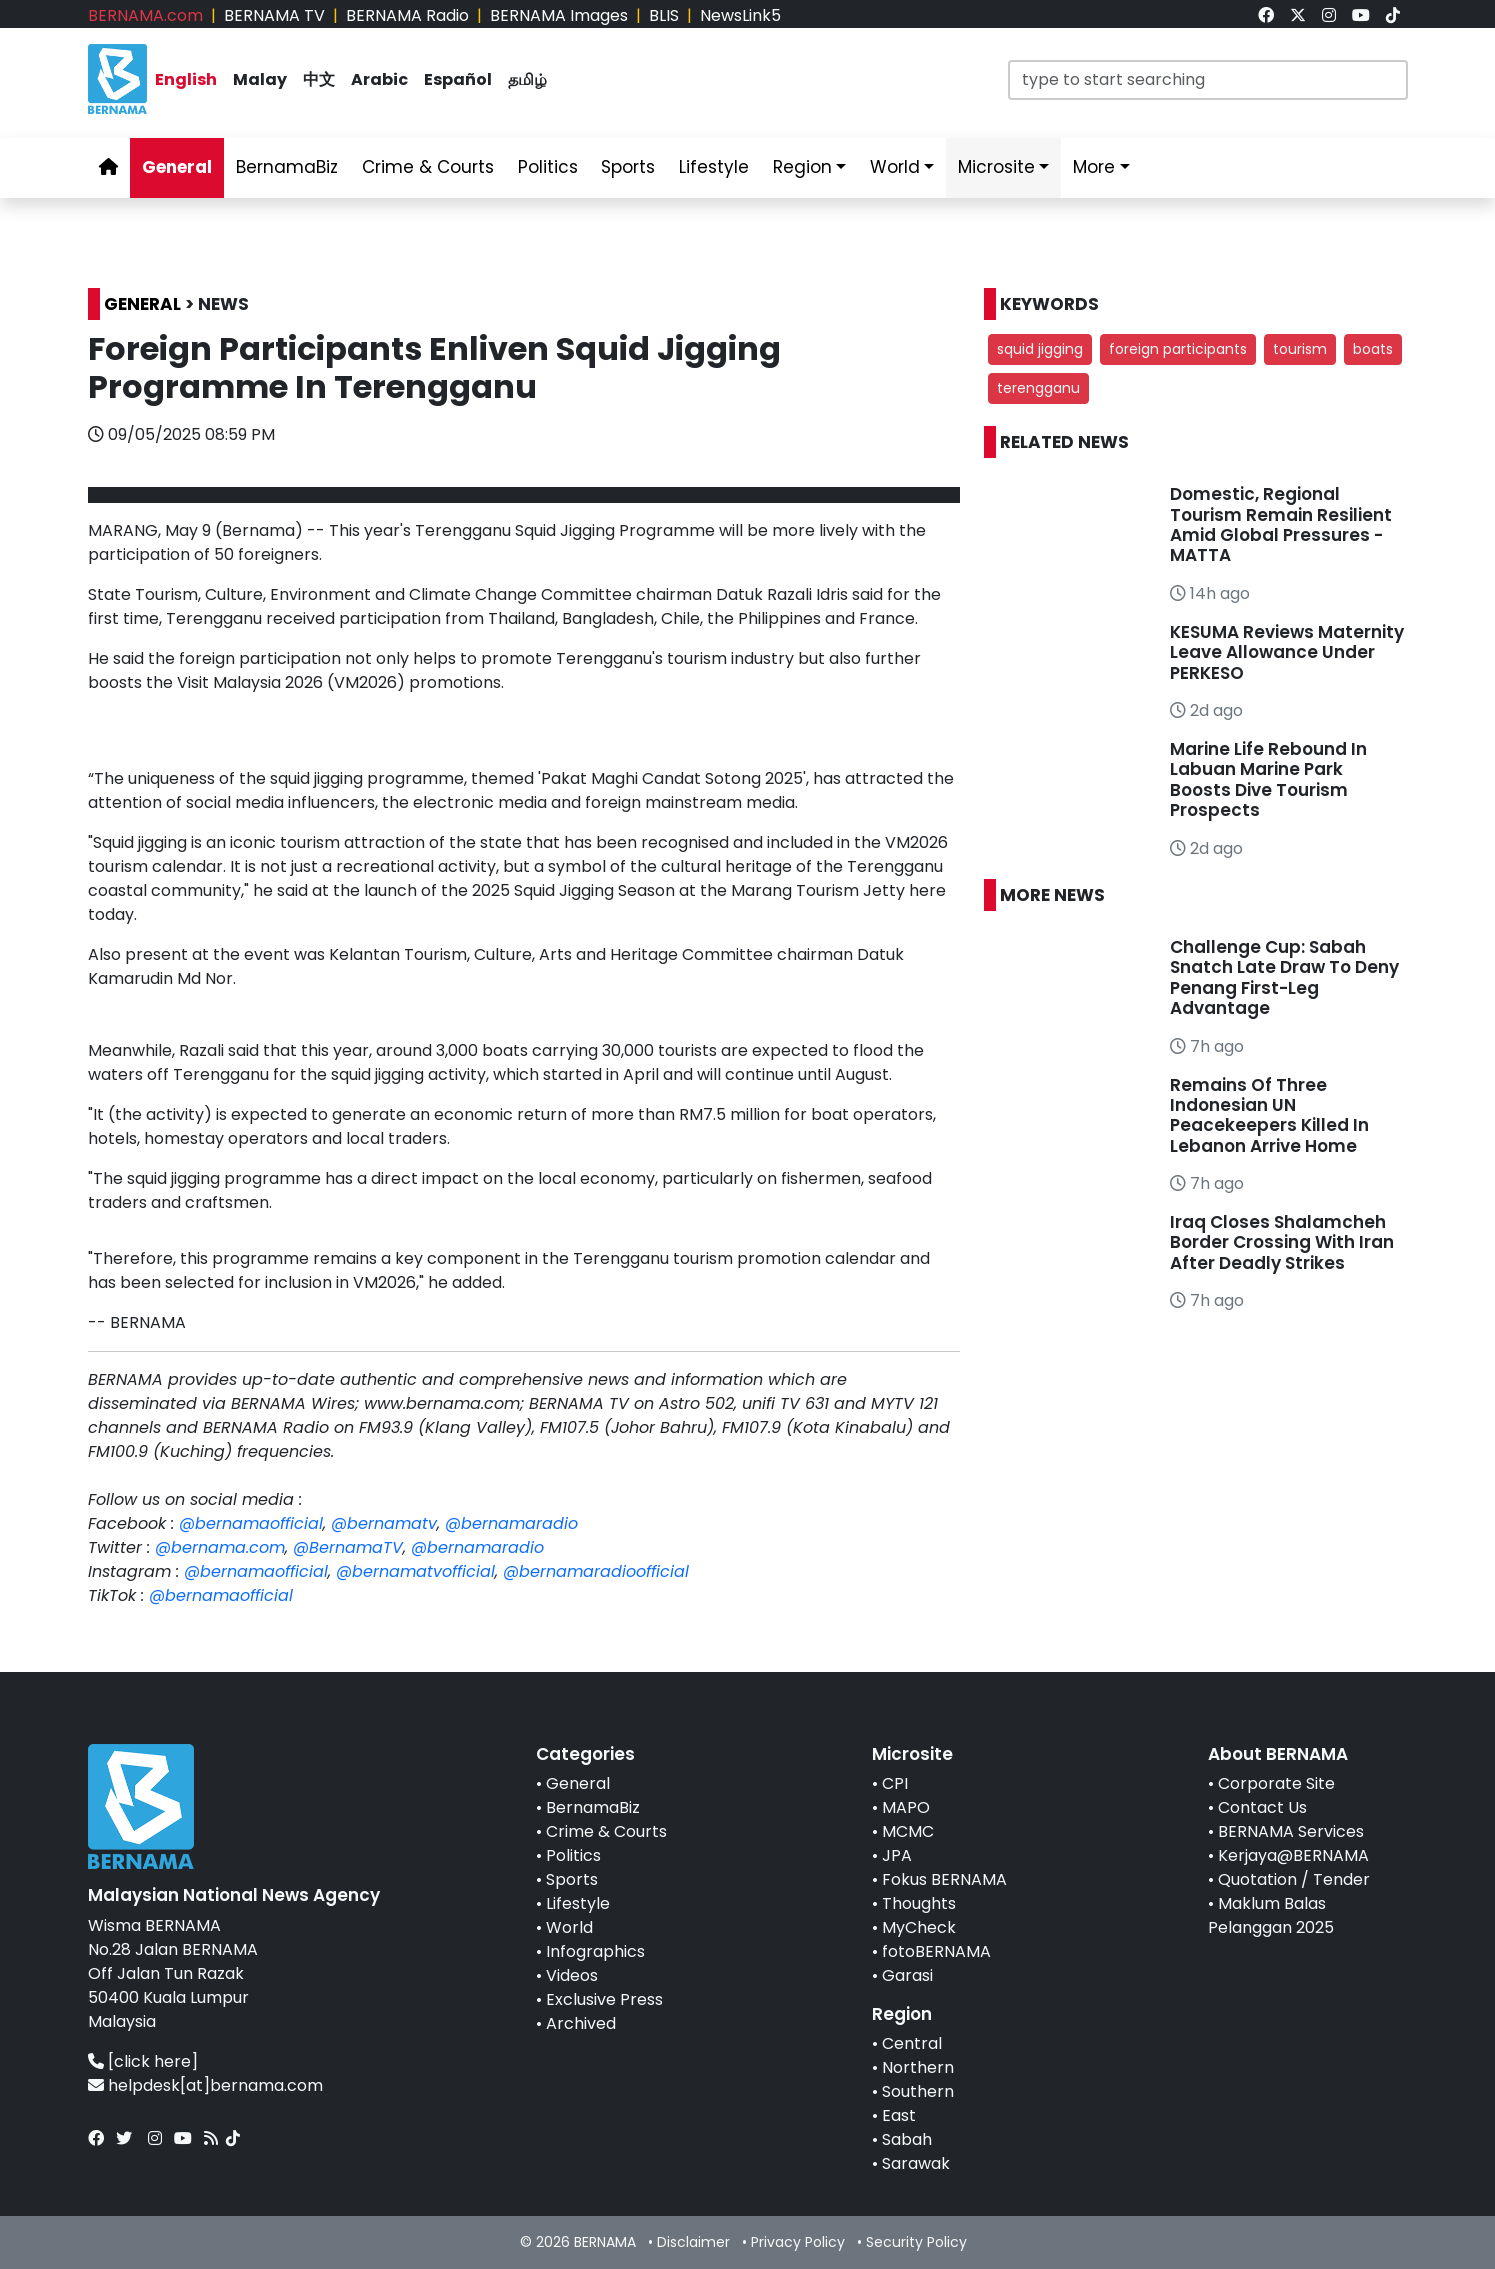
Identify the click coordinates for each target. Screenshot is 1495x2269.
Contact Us (1262, 1807)
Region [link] (802, 167)
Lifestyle (578, 1903)
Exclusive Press (604, 1999)
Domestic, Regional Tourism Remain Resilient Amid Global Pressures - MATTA (1281, 524)
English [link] (186, 79)
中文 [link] (319, 79)
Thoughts (919, 1903)
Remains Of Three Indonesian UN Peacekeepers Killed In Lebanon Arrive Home (1269, 1115)
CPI (895, 1783)
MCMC (908, 1831)
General (578, 1783)
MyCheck (919, 1927)
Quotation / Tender (1294, 1879)
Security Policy (916, 2242)
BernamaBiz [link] (287, 167)
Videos (572, 1975)
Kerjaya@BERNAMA (1293, 1855)
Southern (918, 2091)
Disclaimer (693, 2242)
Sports (572, 1879)
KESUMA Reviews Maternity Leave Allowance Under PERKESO (1287, 652)
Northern (918, 2067)
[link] (1266, 15)
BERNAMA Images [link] (559, 15)
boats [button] (1373, 349)
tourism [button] (1300, 349)
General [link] (177, 167)
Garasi (907, 1975)
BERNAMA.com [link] (145, 15)
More (1094, 167)
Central (912, 2043)
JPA (897, 1855)
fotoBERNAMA (936, 1951)
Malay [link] (260, 79)
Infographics (595, 1951)
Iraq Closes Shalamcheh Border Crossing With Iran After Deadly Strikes (1282, 1242)
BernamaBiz (593, 1807)
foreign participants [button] (1178, 349)
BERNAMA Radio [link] (407, 15)
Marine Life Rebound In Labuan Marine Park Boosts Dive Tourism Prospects (1268, 779)
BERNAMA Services (1291, 1831)
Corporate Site (1276, 1783)
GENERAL (142, 304)
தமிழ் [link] (527, 79)
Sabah (907, 2139)
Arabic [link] (379, 79)
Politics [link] (548, 167)
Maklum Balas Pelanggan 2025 (1271, 1915)
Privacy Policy (798, 2242)
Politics (573, 1855)
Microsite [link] (996, 167)
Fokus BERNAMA (944, 1879)
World (569, 1927)
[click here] (153, 2061)
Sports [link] (628, 167)
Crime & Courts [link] (428, 167)
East (899, 2115)
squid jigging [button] (1040, 349)
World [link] (895, 167)
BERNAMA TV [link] (274, 15)
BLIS (664, 15)
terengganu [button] (1038, 388)
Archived (581, 2023)
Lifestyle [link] (714, 167)
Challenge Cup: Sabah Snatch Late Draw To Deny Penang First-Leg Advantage (1284, 977)
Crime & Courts (606, 1831)
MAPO (906, 1807)
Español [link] (458, 79)
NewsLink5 (740, 15)
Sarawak (916, 2163)
